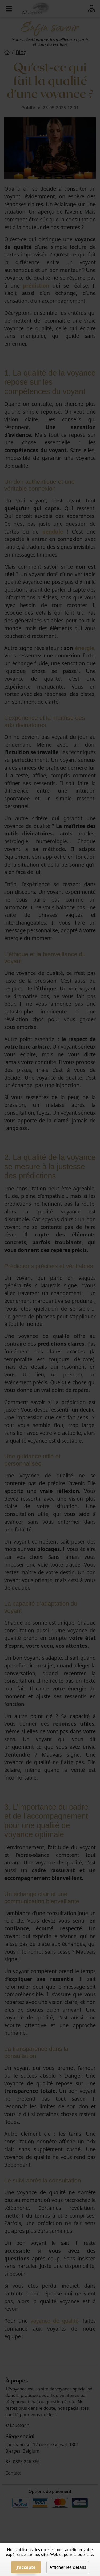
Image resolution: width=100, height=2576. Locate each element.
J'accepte (26, 2567)
